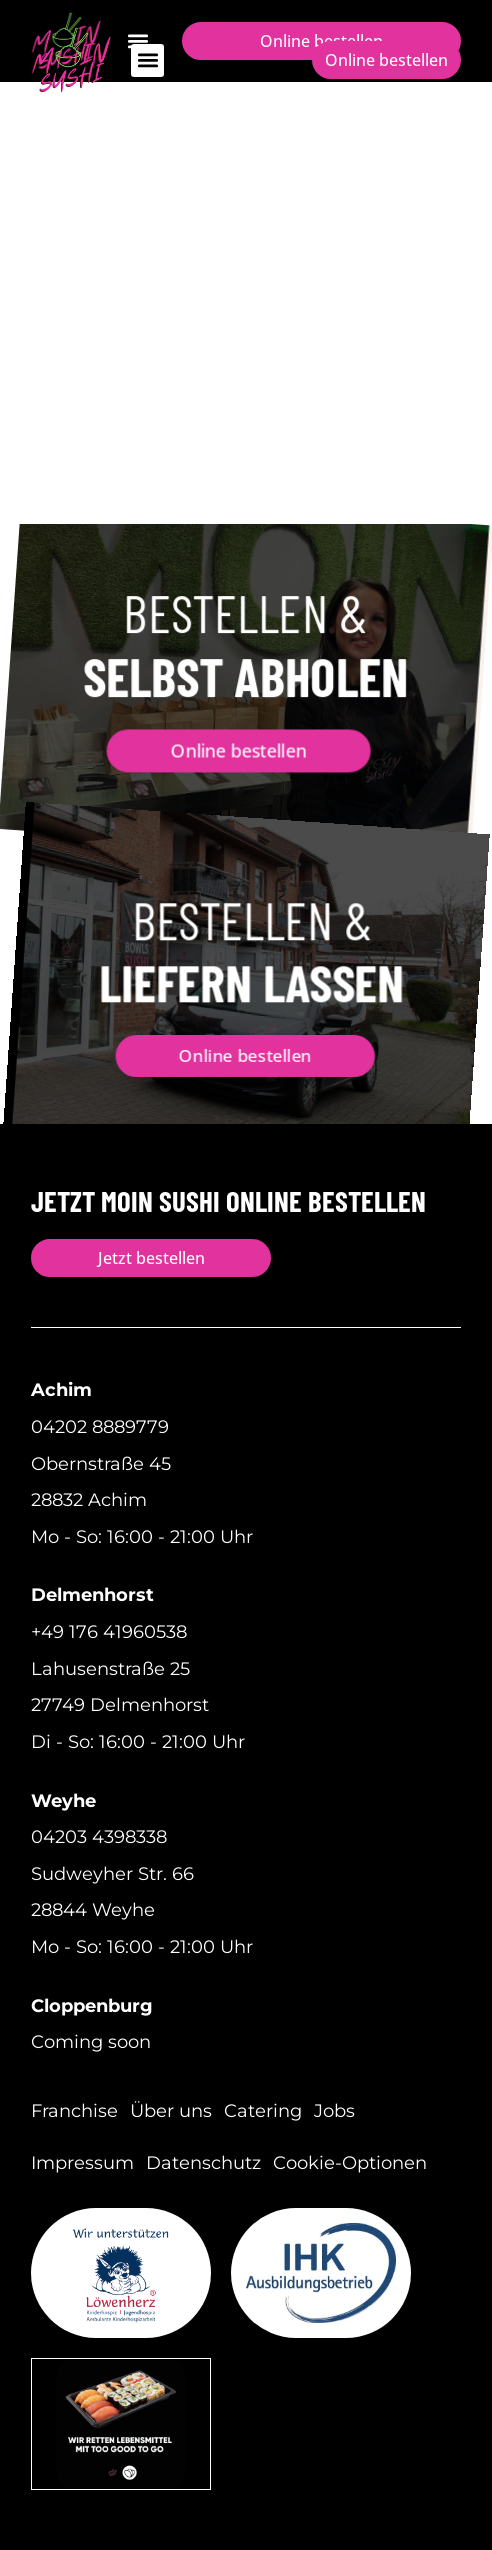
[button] (147, 60)
